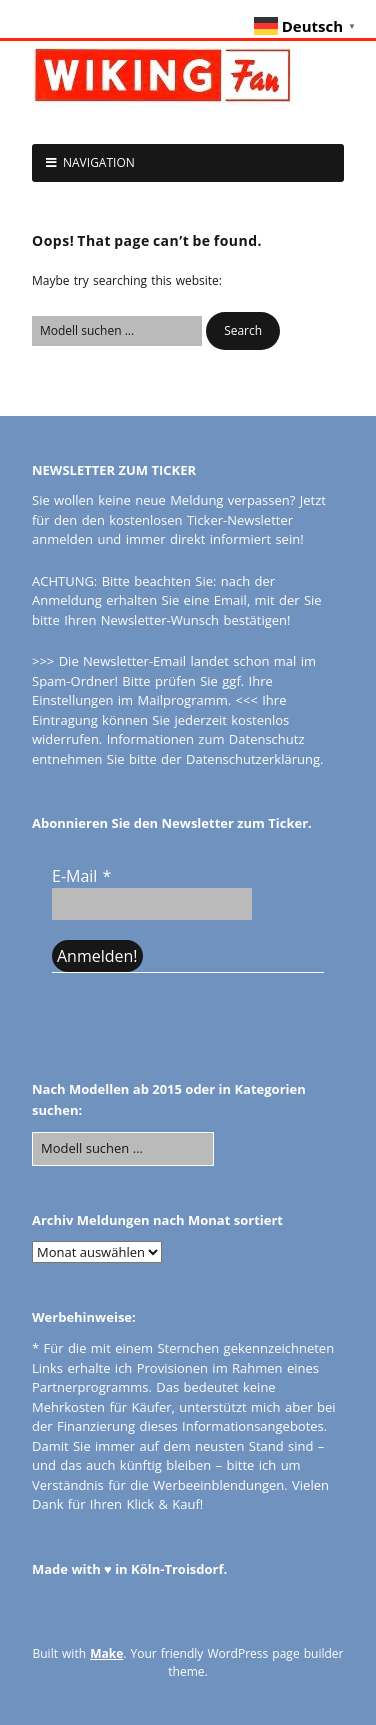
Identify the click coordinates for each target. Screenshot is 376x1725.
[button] (243, 331)
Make (106, 1653)
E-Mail (81, 876)
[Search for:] (117, 331)
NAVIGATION (99, 162)
